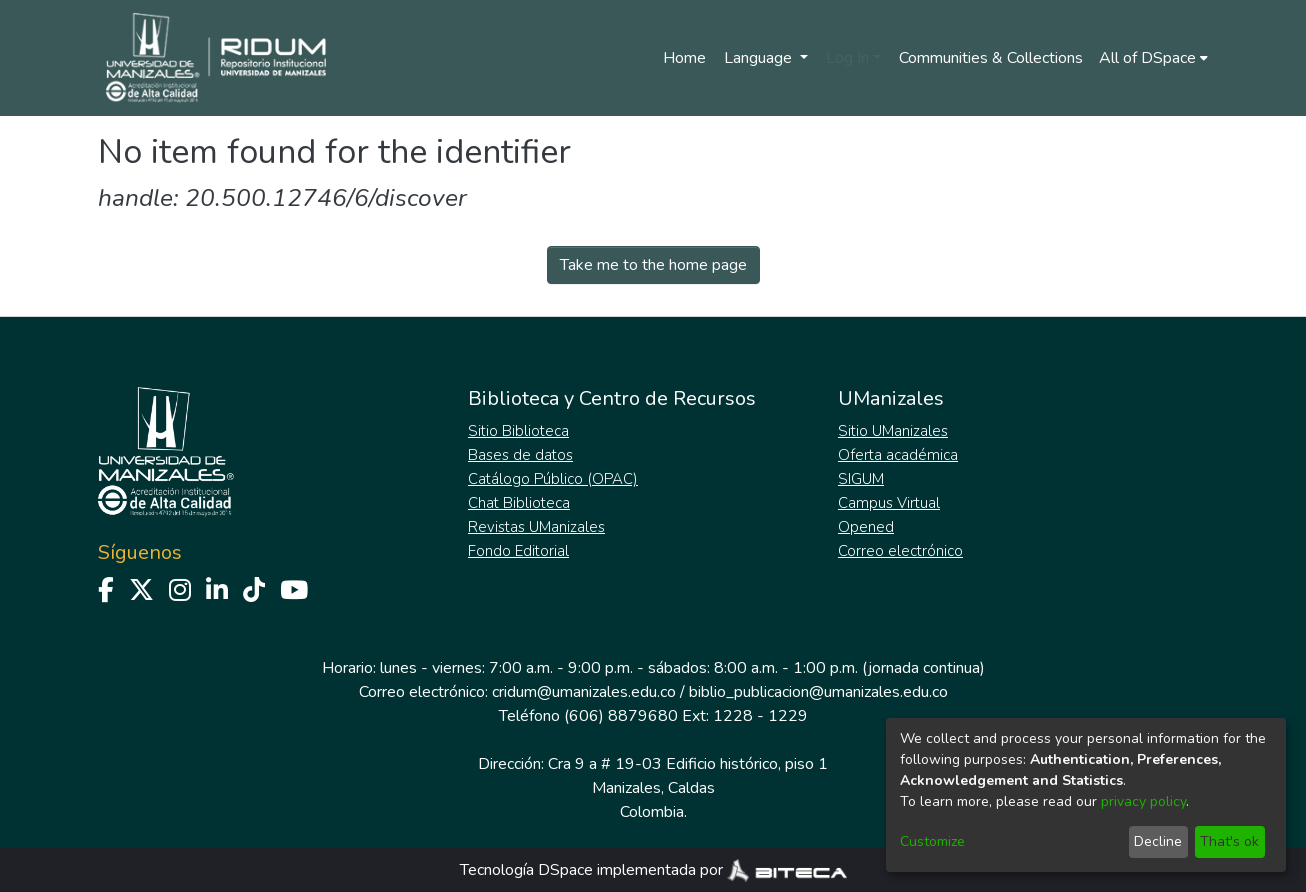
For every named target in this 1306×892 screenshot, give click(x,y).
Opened (866, 527)
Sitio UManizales (893, 431)
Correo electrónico (900, 551)
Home (684, 58)
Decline (1158, 841)
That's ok (1229, 841)
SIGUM (861, 479)
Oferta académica (898, 455)
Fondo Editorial (518, 551)
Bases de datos (520, 455)
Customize (932, 841)
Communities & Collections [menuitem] (991, 58)
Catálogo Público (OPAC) (553, 479)
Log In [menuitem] (847, 58)
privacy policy (1143, 801)
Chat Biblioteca (519, 503)
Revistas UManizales (536, 527)
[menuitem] (1153, 58)
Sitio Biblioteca (518, 431)
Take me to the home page (653, 265)
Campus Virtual (889, 503)
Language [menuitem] (760, 58)
